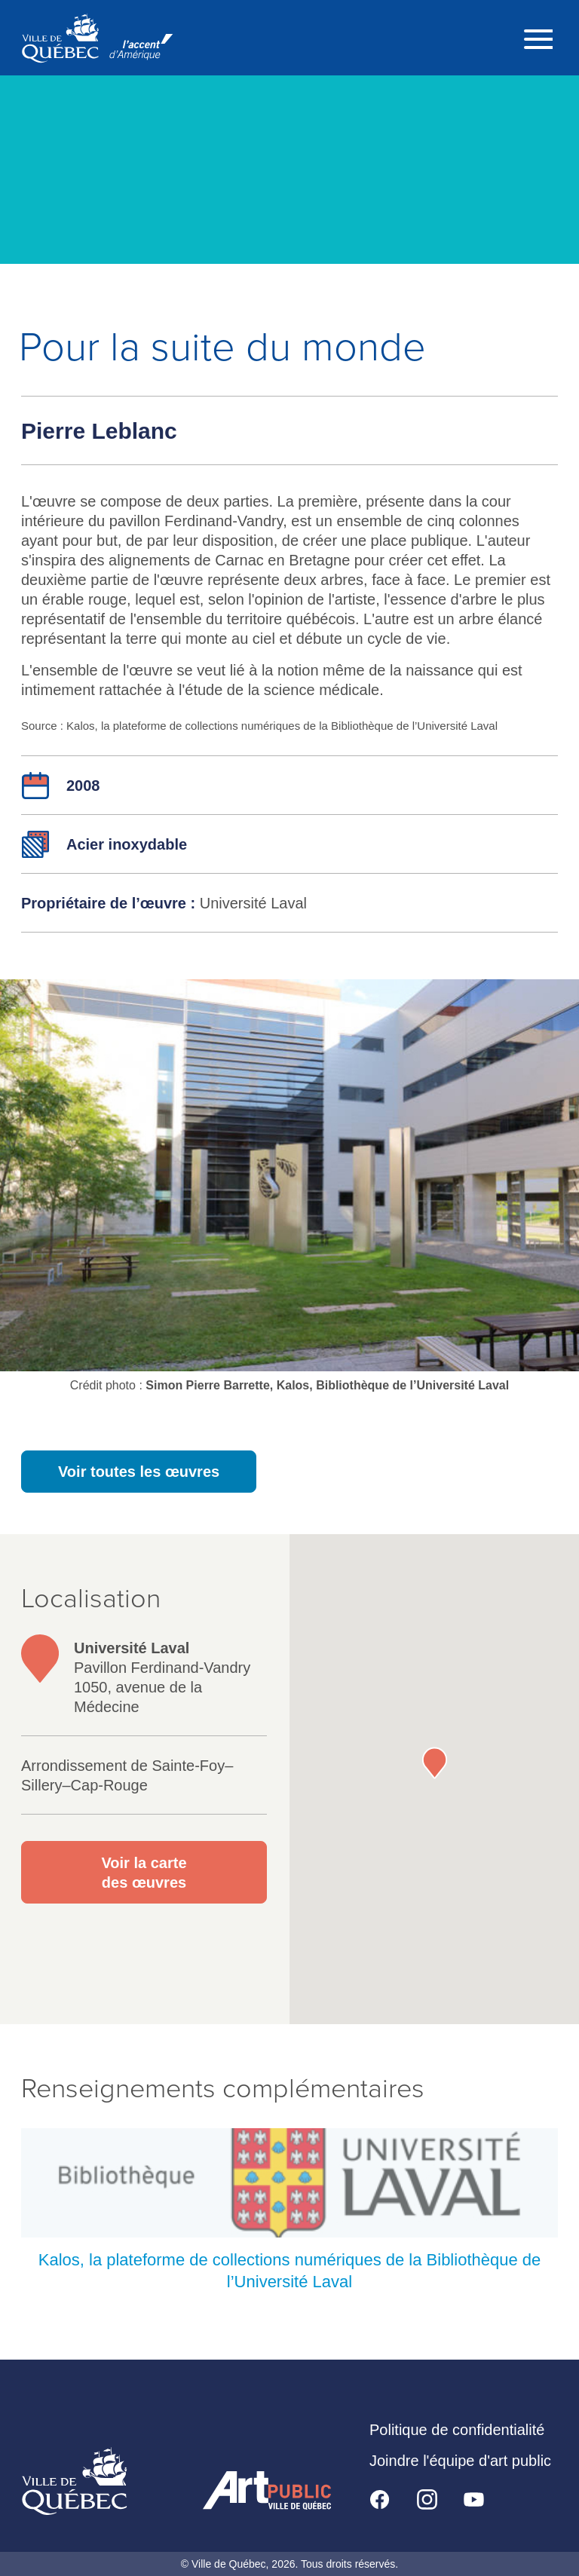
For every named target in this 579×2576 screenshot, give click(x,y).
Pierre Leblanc (99, 430)
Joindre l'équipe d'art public (460, 2460)
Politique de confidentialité (456, 2429)
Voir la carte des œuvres (143, 1873)
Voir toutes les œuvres (138, 1471)
